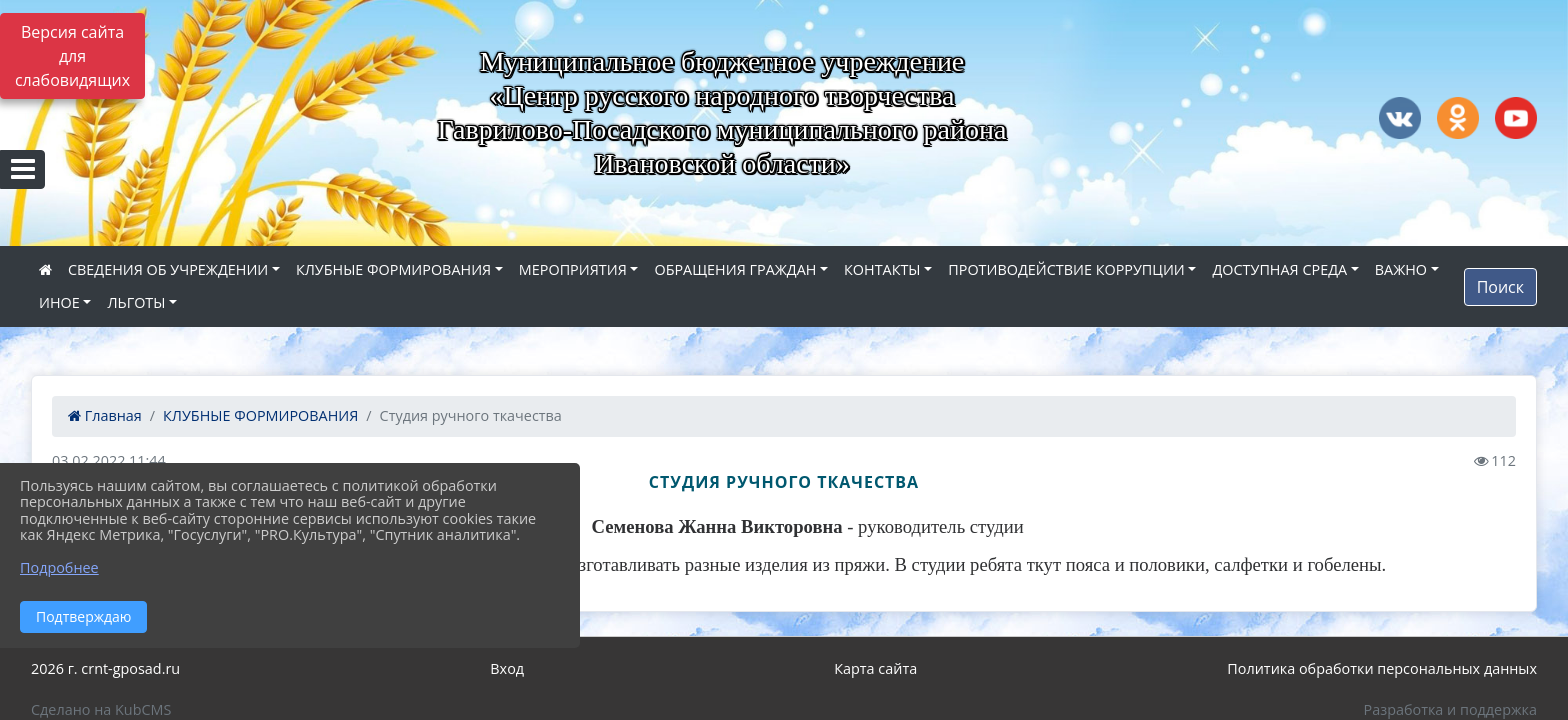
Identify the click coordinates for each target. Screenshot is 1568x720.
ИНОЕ (59, 302)
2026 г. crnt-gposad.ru (105, 668)
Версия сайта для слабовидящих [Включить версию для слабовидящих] (72, 56)
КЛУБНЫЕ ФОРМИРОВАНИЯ (393, 269)
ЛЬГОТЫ (136, 302)
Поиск (1500, 287)
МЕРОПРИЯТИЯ (573, 269)
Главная (105, 415)
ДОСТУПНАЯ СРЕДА (1279, 269)
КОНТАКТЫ (882, 269)
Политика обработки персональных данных (1382, 668)
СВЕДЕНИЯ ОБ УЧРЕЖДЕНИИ (168, 269)
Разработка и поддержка (1450, 709)
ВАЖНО (1401, 269)
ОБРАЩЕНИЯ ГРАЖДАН (735, 269)
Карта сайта (875, 668)
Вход (507, 668)
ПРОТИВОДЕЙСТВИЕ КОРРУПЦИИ (1066, 269)
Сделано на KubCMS (101, 709)
